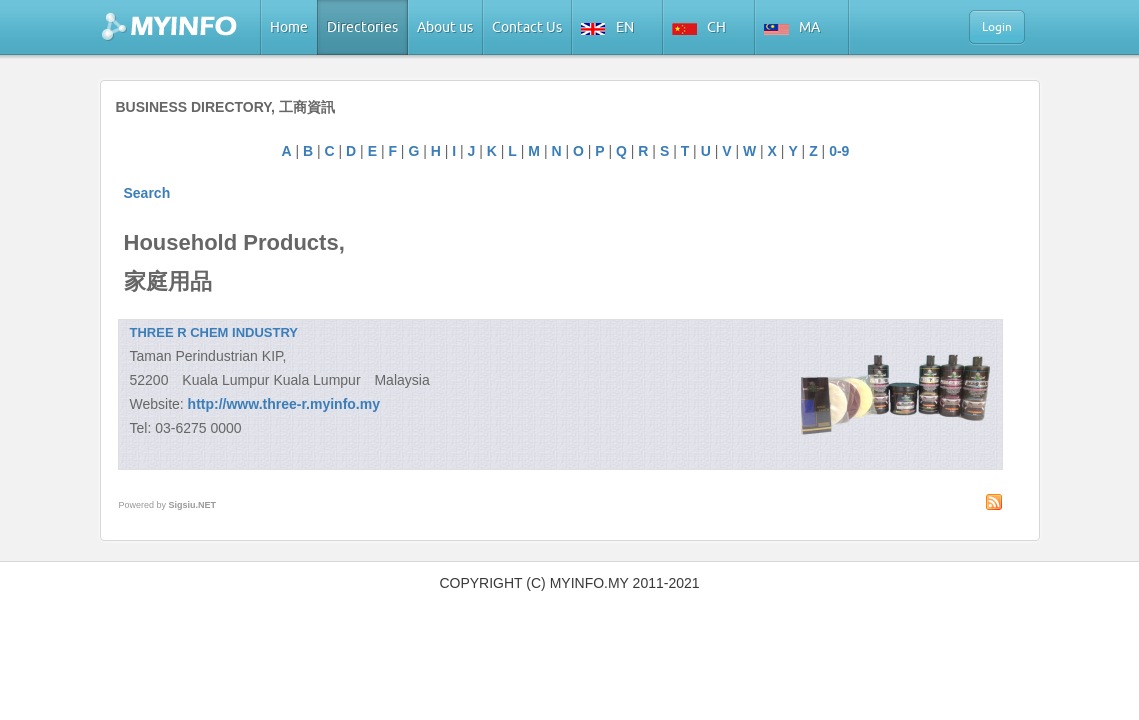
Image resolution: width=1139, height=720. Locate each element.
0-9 (839, 151)
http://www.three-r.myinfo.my (284, 404)
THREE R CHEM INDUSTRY (214, 332)
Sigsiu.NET (193, 505)
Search (147, 193)
